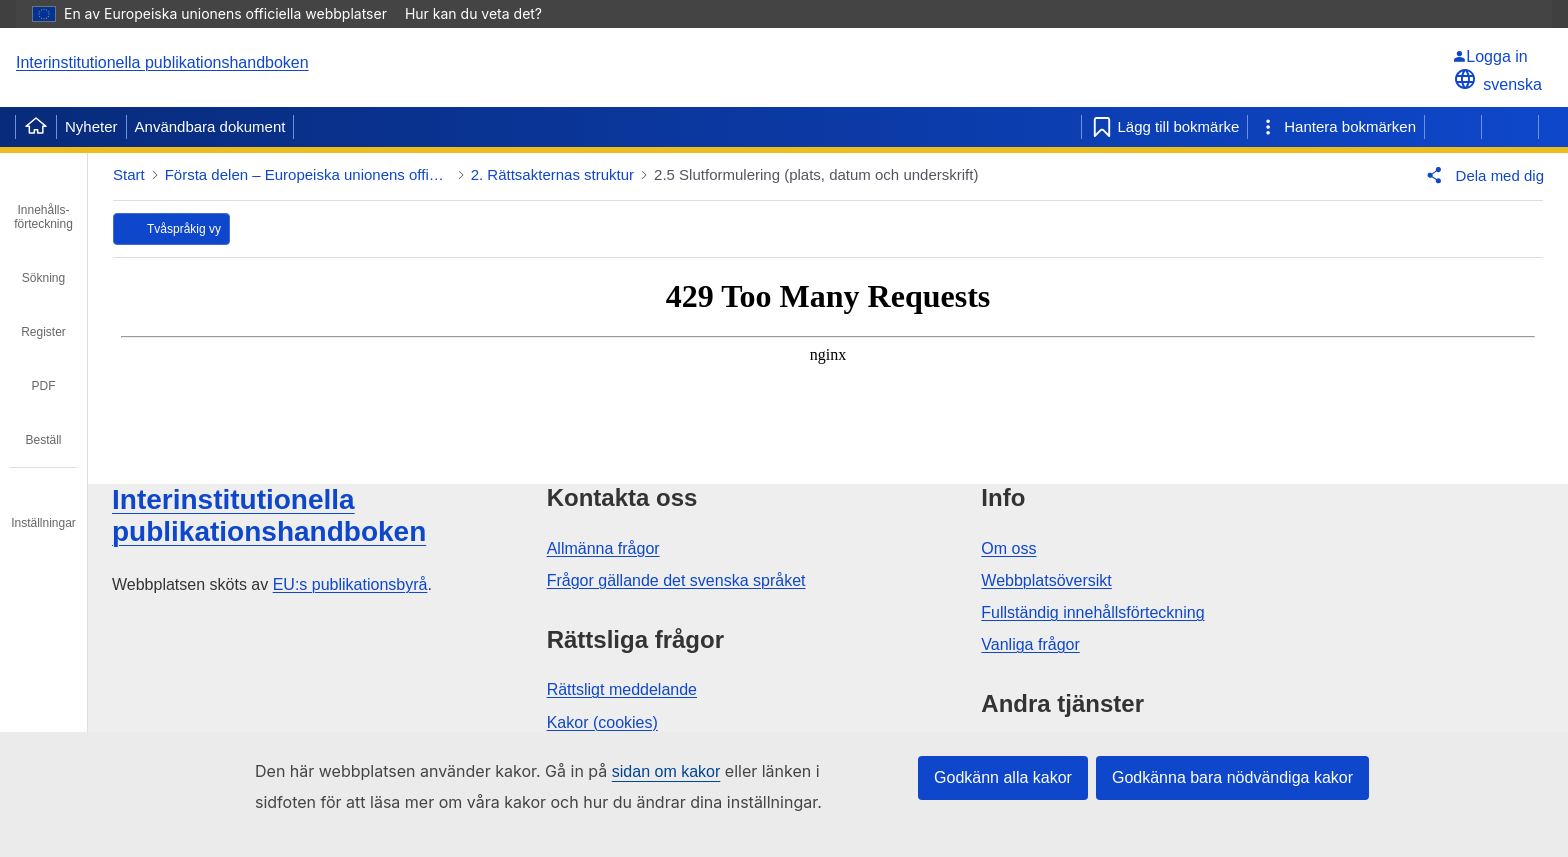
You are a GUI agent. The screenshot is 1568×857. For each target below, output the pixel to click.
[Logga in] (1497, 56)
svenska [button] (1497, 84)
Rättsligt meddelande (622, 689)
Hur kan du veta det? (483, 13)
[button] (1481, 175)
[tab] (43, 203)
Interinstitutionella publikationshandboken (162, 62)
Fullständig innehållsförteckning (1092, 612)
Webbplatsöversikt (1046, 580)
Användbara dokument (210, 126)
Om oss (1008, 548)
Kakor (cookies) (602, 722)
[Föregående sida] (1453, 127)
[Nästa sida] (1510, 127)
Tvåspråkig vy (184, 229)
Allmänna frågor (603, 548)
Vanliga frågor (1030, 644)
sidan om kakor (666, 771)
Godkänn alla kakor (1003, 777)
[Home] (36, 127)
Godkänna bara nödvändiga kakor (1232, 777)
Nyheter (91, 126)
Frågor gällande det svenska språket (676, 580)
